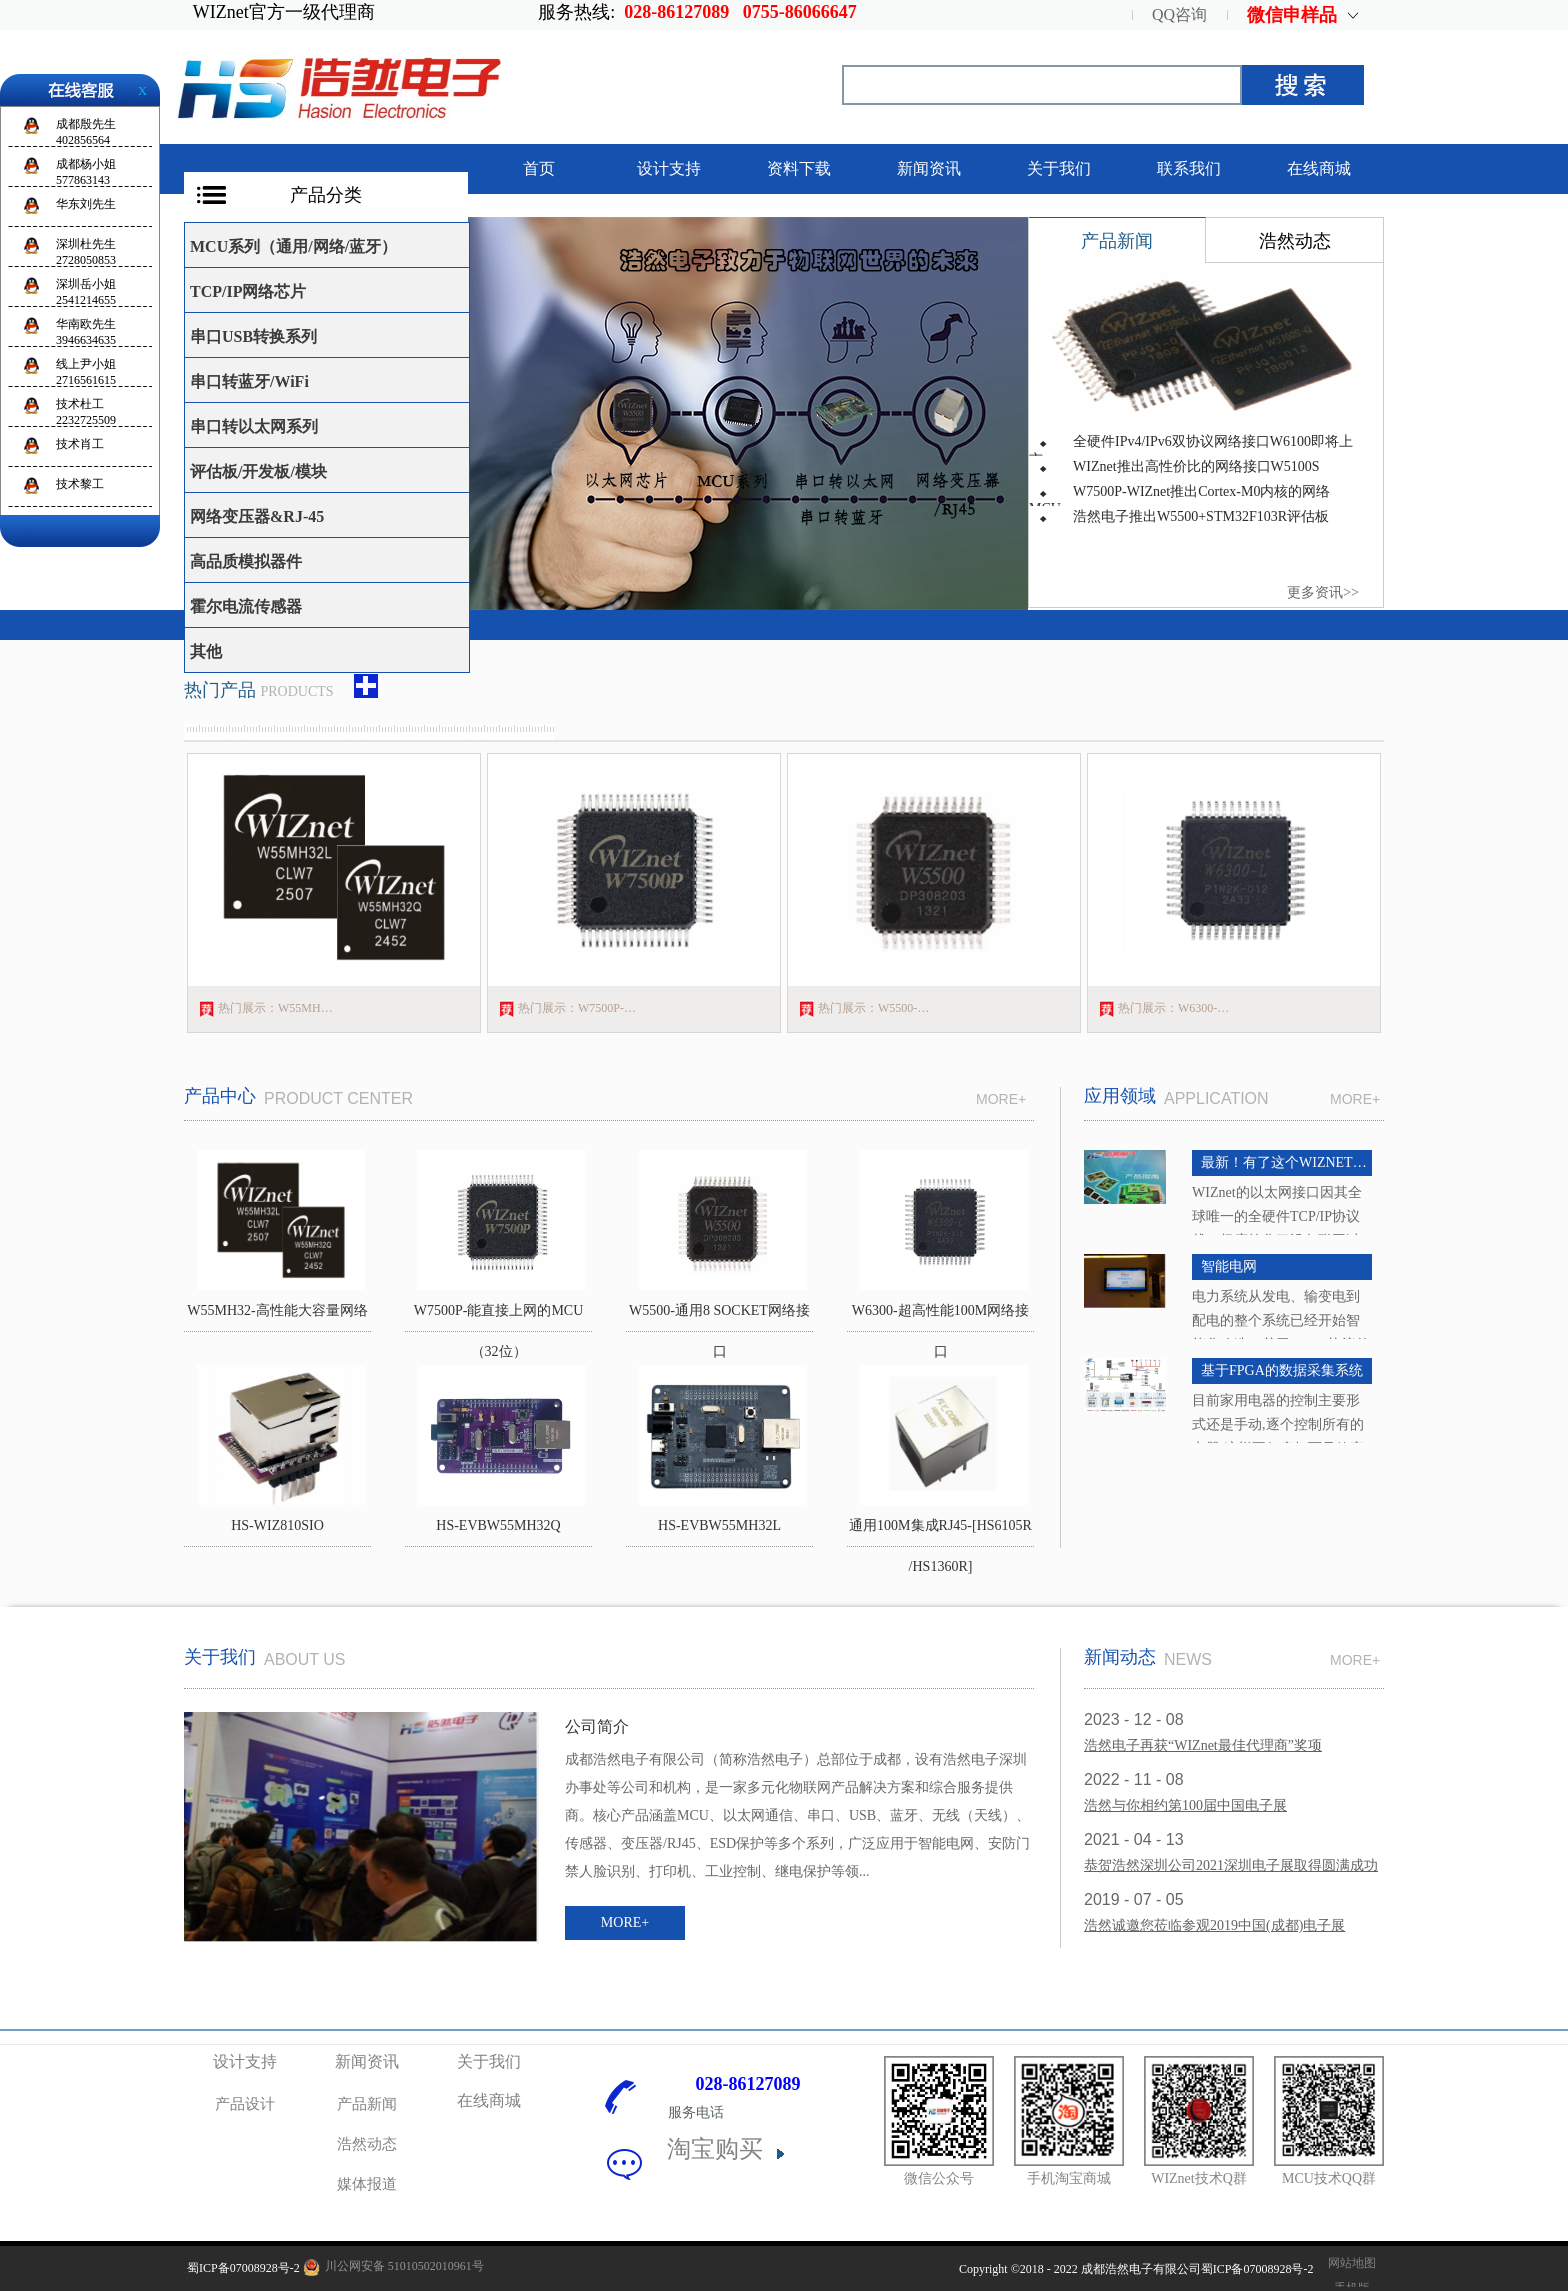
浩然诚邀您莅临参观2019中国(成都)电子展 (1214, 1925)
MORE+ (1355, 1099)
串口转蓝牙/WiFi (249, 381)
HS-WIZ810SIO (277, 1525)
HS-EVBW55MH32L (719, 1525)
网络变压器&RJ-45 (257, 516)
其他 (206, 651)
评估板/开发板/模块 (258, 471)
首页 (539, 168)
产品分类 (326, 195)
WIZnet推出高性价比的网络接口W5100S (1196, 466)
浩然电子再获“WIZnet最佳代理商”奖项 (1203, 1745)
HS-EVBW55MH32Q (498, 1525)
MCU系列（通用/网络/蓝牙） (293, 246)
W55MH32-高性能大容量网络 (277, 1310)
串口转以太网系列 (254, 426)
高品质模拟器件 (246, 561)
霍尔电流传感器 (246, 606)
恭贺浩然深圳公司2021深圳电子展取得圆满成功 (1231, 1865)
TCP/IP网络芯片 (248, 291)
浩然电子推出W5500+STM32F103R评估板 (1201, 516)
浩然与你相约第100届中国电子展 (1185, 1805)
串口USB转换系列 (253, 336)
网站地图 (1349, 2263)
